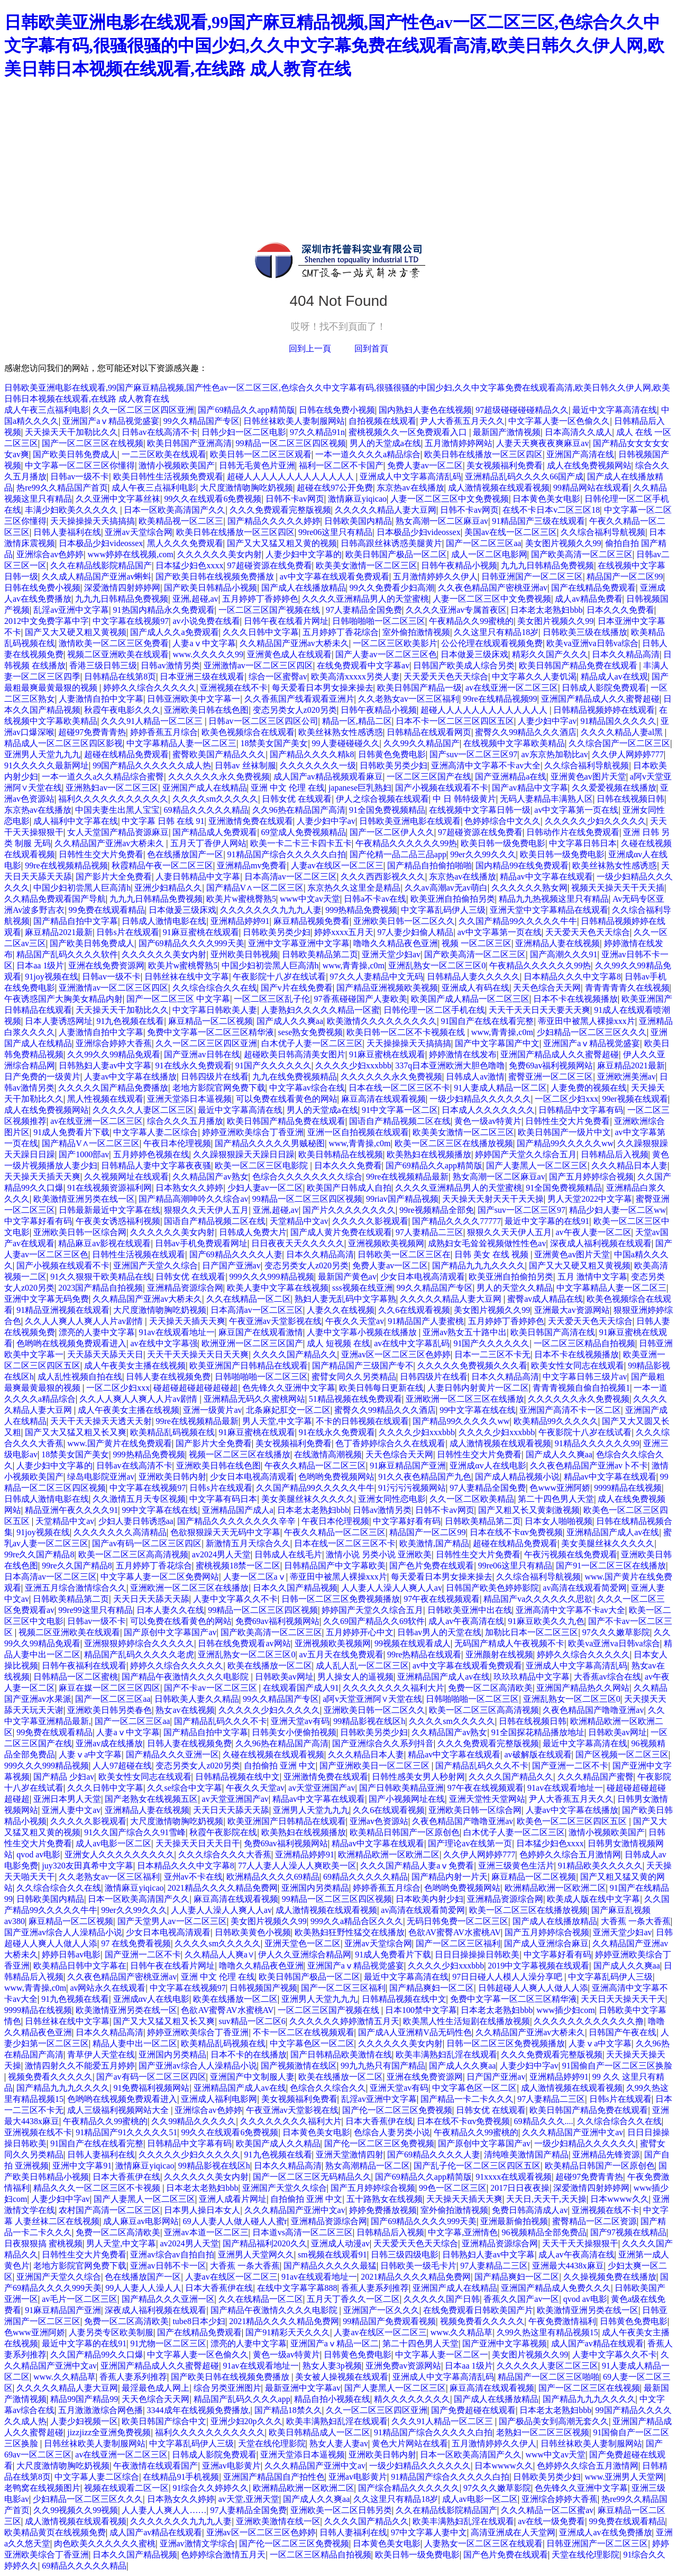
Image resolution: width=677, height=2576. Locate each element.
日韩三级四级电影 (404, 2254)
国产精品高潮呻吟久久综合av (193, 1198)
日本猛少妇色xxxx (189, 565)
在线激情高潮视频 (328, 1454)
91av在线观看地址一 (176, 1332)
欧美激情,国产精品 (434, 1543)
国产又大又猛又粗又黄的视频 (282, 543)
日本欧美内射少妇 (429, 1898)
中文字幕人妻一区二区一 (441, 2354)
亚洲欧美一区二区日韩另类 (341, 2510)
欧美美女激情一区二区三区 (366, 565)
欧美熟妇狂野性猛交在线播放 (350, 1932)
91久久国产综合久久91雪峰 (135, 1832)
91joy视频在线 (51, 976)
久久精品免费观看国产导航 (55, 898)
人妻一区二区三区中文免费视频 (449, 498)
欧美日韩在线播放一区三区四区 (483, 454)
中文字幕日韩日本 (583, 843)
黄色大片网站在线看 (410, 2443)
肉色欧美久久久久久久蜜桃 (104, 2543)
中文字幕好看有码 (38, 1221)
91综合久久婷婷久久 (210, 2487)
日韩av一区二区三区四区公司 (263, 720)
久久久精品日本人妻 (629, 1165)
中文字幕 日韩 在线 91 (163, 821)
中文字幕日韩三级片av (585, 1376)
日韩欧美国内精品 (358, 520)
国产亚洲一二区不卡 (570, 1765)
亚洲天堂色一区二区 (302, 1943)
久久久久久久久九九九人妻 (271, 909)
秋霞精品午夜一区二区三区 (162, 865)
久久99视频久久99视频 (75, 2510)
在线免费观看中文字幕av (363, 665)
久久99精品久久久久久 (193, 2121)
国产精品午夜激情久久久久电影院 (186, 1676)
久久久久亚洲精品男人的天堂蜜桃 (365, 598)
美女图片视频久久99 (563, 543)
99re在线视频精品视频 (66, 865)
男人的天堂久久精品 (515, 1287)
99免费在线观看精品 (107, 909)
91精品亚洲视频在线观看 (62, 1309)
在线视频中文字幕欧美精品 (514, 743)
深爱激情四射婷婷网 (122, 587)
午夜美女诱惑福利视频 (118, 1221)
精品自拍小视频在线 (332, 2398)
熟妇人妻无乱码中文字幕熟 (345, 1298)
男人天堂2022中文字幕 (589, 1198)
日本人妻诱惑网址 (59, 1021)
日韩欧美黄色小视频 (253, 1932)
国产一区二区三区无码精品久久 (312, 2176)
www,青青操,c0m (354, 965)
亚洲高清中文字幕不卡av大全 (486, 765)
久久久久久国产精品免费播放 (113, 1087)
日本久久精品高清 (626, 654)
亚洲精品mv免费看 (252, 865)
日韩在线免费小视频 (337, 409)
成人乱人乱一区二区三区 (362, 1665)
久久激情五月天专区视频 (139, 1498)
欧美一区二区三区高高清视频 (133, 1554)
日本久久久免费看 (620, 609)
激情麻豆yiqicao (357, 498)
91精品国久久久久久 (618, 720)
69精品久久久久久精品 (206, 809)
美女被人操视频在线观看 (341, 2376)
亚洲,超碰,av (195, 598)
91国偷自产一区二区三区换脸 (617, 2065)
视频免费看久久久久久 (50, 2076)
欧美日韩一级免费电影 (503, 843)
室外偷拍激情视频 (416, 632)
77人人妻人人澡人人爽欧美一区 (297, 1865)
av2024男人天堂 (221, 1554)
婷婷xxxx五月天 (343, 932)
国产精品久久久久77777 (456, 1221)
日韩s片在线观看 (127, 932)
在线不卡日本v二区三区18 (551, 509)
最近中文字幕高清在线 (614, 409)
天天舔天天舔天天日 (105, 1354)
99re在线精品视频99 (500, 698)
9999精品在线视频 (628, 1487)
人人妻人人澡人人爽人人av (391, 1587)
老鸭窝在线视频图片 (42, 2487)
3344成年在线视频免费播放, (199, 2410)
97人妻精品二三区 (429, 1232)
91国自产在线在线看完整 (487, 1021)
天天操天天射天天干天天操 (493, 1198)
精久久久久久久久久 (412, 2398)
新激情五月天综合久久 (248, 1543)
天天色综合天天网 (547, 987)
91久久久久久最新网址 (46, 765)
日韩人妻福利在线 (67, 532)
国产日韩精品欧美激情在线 (341, 2054)
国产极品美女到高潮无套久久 (554, 2421)
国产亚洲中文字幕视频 (504, 2343)
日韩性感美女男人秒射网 (418, 1776)
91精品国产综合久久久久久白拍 (286, 854)
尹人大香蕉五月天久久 (462, 420)
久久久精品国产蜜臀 (595, 1776)
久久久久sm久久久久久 (215, 798)
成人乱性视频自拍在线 (80, 1376)
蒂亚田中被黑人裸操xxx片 (586, 1021)
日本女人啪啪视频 (558, 1521)
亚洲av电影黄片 (231, 2465)
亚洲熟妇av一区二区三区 (112, 787)
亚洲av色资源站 (379, 1821)
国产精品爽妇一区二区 (431, 1987)
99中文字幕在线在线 (478, 1409)
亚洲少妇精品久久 (168, 887)
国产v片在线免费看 (297, 987)
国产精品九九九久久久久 (478, 1265)
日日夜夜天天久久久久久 (297, 1243)
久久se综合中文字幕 (184, 1787)
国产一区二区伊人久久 (392, 832)
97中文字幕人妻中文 (429, 2532)
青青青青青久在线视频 (627, 987)
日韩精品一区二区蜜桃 (75, 1676)
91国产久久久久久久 (273, 1065)
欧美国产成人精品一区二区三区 (470, 998)
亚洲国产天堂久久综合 (155, 1265)
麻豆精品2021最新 (59, 932)
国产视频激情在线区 (299, 2065)
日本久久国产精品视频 (295, 1587)
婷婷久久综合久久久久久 (149, 687)
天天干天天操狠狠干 (580, 2243)
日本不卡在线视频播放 (575, 998)
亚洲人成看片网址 (233, 2198)
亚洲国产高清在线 (580, 454)
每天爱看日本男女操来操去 (322, 687)
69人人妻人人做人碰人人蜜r (235, 2221)
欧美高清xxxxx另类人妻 (355, 676)
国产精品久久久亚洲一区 (172, 1754)
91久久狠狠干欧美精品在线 (101, 1276)
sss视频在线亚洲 (362, 1287)
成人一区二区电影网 (489, 554)
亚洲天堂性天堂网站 (487, 1798)
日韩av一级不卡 (79, 476)
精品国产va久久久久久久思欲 (538, 1598)
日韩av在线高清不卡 (159, 432)
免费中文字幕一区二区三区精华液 (210, 1032)
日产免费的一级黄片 (42, 1076)
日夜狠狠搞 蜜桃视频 (43, 2243)
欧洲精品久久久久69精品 (272, 1876)
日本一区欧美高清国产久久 (174, 509)
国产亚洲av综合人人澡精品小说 (63, 1932)
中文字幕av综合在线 (307, 1087)
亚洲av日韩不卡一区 (168, 2265)
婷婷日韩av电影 (71, 1954)
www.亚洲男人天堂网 (624, 2476)
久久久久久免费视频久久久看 (472, 1365)
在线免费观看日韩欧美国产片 (478, 2310)
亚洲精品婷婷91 (240, 921)
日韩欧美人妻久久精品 (196, 1698)
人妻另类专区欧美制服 (111, 2332)
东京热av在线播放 (410, 487)
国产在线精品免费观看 (593, 587)
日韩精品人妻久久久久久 (473, 976)
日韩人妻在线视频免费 (168, 1376)
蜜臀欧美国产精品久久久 (219, 754)
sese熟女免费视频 (310, 1032)
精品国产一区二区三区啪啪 (548, 2376)
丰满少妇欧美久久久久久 (72, 509)
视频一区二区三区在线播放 (239, 1454)
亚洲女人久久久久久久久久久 (120, 1854)
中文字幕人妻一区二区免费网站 (159, 1576)
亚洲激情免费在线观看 (250, 821)
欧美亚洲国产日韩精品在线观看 (248, 1365)
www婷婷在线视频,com (130, 554)
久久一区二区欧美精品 (471, 1498)
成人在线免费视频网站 (589, 465)
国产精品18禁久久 (288, 2410)
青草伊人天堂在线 (101, 2054)
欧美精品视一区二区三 (181, 520)
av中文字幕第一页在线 (576, 809)
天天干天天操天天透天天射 (101, 1421)
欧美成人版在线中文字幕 (593, 1898)
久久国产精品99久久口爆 (96, 2354)
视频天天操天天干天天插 (617, 887)
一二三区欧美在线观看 (164, 454)
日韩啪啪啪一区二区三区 (378, 620)
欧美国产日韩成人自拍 (349, 1187)
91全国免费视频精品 (387, 809)
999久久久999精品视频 (272, 1276)
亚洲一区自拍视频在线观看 (358, 1132)
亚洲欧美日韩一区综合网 (79, 1232)
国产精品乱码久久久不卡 (220, 1721)
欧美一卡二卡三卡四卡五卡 (301, 843)
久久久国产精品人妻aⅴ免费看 (417, 1865)
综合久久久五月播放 (185, 1121)
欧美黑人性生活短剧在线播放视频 (466, 2021)
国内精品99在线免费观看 (522, 865)
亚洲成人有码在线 (475, 987)
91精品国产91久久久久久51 (126, 2132)
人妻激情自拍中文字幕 (101, 698)
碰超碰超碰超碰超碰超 (195, 1387)
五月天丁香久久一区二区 (353, 2298)
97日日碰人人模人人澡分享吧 (508, 1976)
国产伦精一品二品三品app (398, 854)
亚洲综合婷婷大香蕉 (114, 1043)
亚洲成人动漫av (340, 2243)
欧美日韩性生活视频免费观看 (168, 476)
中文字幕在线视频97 (131, 620)
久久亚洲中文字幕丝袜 (118, 498)
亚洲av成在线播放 (109, 1743)
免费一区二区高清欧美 (490, 1687)
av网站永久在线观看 (107, 1987)
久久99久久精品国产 (421, 743)
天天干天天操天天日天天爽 (198, 1354)
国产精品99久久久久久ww (565, 1143)
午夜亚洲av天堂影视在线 (275, 1321)
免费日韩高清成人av (530, 2210)
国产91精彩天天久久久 (287, 2332)
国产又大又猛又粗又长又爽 (75, 1432)
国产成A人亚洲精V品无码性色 (415, 2032)
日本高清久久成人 (578, 432)
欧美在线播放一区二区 (269, 1665)
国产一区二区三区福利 (458, 1943)
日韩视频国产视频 (263, 1987)
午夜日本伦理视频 (177, 1143)
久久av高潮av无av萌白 (446, 887)
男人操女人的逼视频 (355, 1676)
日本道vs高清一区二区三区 (302, 2232)
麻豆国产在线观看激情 (260, 1332)
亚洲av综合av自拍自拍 (172, 2254)
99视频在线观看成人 (412, 1643)
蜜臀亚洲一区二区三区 (550, 1076)
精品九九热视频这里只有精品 (554, 898)
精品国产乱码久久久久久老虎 (139, 1654)
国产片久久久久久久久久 (349, 1209)
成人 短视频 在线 (338, 1343)
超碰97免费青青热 (92, 732)
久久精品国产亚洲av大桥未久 (294, 643)
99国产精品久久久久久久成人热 (152, 765)
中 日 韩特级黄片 (464, 798)
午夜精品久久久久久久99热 (406, 843)
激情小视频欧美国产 (177, 465)
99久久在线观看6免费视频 (212, 498)
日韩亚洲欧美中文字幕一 (193, 698)
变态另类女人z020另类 (295, 709)
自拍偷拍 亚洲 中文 (280, 1765)
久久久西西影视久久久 (383, 876)
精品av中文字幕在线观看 (546, 876)
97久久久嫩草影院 (616, 1632)
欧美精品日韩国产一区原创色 (405, 1832)
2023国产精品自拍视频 (100, 1287)
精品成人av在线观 (614, 676)
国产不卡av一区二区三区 (211, 1687)
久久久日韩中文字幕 (261, 632)
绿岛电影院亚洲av (100, 1476)
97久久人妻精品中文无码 (376, 976)
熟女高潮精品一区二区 (367, 2165)
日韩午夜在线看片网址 (286, 620)
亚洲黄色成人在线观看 (289, 654)
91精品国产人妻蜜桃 (426, 1321)
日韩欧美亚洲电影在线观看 (410, 821)
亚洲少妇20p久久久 (246, 2421)
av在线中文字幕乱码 (412, 1343)
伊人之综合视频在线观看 (382, 798)
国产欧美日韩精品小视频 (210, 587)
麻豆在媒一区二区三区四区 (109, 1687)
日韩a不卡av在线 (375, 898)
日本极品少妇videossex (419, 532)
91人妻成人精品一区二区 (500, 1087)
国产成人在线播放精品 (303, 587)
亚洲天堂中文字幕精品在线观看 (549, 909)
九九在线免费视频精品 (294, 1076)
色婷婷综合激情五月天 (223, 2554)
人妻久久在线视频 (340, 1309)
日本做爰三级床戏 (474, 654)
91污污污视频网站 (412, 1487)
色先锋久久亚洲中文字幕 (288, 1387)
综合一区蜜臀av (278, 676)
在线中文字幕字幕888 (297, 2287)
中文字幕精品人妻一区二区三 (181, 743)
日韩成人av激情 (475, 1076)
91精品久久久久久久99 (597, 1443)
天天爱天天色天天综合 (446, 676)
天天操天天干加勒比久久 (71, 432)
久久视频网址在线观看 (126, 1176)
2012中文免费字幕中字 (46, 620)
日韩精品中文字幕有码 (580, 1109)
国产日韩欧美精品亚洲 (401, 1787)
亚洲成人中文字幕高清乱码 (410, 476)
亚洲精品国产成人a (237, 1509)
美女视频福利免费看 (504, 465)
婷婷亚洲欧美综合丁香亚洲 (253, 1132)
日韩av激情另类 (170, 665)
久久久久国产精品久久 (295, 1354)
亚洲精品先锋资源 (606, 2154)
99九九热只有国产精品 (383, 2065)
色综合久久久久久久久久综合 (307, 1176)
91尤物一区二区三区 (168, 2343)
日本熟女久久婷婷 (189, 1187)
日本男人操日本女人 (202, 2210)
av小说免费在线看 (206, 620)
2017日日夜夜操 (520, 2187)
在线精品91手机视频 (181, 2476)
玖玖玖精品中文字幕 (531, 1676)
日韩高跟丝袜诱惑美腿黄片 (391, 543)
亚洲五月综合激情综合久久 (75, 1587)
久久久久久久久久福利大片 (393, 1687)
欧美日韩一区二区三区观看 (261, 454)
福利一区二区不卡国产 (341, 465)
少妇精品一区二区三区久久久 (592, 1032)
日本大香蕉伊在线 (379, 2121)
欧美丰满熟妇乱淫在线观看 (446, 2054)
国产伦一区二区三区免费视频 (397, 2110)
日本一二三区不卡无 (492, 1354)
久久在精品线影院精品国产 (101, 565)
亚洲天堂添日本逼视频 (189, 1098)
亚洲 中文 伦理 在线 (288, 787)
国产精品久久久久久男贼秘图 (270, 1143)
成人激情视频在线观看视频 (499, 487)
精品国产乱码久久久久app (242, 2398)
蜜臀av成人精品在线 (545, 1298)
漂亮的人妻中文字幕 (97, 1332)
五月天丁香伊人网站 (208, 843)
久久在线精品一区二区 (248, 1298)
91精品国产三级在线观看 (538, 520)
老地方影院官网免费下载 (219, 1087)
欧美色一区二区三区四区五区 (573, 1821)
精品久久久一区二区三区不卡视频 (97, 2187)
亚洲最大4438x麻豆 (568, 2265)
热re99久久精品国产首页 (61, 487)
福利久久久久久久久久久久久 (113, 798)
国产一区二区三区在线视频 (92, 443)
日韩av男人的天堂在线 (439, 1632)
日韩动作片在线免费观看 (572, 832)
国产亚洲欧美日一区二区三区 (375, 1765)
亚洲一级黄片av (212, 1409)
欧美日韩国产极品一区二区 (396, 554)
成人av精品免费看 (588, 598)
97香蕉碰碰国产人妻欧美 (360, 998)
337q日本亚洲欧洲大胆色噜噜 (450, 1065)
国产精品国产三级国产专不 (363, 1365)
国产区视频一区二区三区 (622, 1754)
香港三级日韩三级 (103, 665)
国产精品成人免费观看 (214, 832)
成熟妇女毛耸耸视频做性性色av (487, 1243)
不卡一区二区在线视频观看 (303, 2032)
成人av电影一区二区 (113, 1843)
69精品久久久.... (543, 2121)
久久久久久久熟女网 (529, 887)
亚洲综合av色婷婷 (50, 554)
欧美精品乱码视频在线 (172, 1432)
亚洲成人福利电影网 (219, 2098)
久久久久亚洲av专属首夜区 (456, 609)
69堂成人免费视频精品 (303, 832)
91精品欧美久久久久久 (600, 1865)
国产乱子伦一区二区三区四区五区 (477, 2165)
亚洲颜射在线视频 (499, 1654)
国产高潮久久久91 (564, 954)
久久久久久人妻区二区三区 (143, 1109)
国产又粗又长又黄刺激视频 (529, 1509)
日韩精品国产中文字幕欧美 (335, 1565)
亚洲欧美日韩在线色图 (206, 709)
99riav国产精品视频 (402, 1198)
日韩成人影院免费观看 (604, 687)
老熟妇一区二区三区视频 (542, 2432)
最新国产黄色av (347, 1276)
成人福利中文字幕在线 (75, 821)
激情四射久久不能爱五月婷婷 (80, 2065)
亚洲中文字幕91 (82, 2165)
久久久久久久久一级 (318, 765)
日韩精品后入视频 (614, 1154)
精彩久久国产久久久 (550, 654)
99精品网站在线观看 (591, 487)
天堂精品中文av (299, 1221)
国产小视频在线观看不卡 (441, 787)
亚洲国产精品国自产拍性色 (274, 2476)
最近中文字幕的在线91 (547, 1221)
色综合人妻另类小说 (392, 2132)
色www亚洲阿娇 (559, 1487)
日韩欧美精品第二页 (320, 954)
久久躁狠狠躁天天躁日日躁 (244, 1154)
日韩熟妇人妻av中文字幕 (105, 1065)
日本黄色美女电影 (546, 498)
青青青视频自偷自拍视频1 (581, 1387)
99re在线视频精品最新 (407, 1176)
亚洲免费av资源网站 (403, 2365)
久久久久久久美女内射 (219, 554)
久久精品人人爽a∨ (219, 1954)
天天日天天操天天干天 (623, 1998)
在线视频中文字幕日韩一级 (479, 809)
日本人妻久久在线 (170, 1610)
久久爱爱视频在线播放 (614, 787)
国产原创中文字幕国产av (170, 1632)
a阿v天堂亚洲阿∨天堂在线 (372, 1698)
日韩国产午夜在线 (622, 2032)
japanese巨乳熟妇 (359, 787)
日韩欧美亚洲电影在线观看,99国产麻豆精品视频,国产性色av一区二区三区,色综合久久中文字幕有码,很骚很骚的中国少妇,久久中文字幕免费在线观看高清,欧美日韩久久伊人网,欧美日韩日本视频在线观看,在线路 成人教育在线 (334, 45)
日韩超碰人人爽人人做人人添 (533, 1987)
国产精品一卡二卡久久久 (467, 2098)
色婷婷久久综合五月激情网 (570, 1854)
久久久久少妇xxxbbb (353, 1065)
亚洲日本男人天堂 (67, 1798)
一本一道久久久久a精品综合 (367, 454)
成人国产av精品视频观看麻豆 (328, 776)
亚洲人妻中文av (71, 1810)
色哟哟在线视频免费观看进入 (71, 1343)
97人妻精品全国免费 (364, 609)
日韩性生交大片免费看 (101, 854)
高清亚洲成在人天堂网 (513, 2532)
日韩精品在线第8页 (120, 676)
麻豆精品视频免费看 (311, 921)
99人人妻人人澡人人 (143, 2287)
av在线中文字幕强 (163, 1343)
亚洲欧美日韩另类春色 (109, 1710)
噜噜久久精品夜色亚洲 (395, 943)
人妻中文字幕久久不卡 (235, 1598)
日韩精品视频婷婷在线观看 (604, 709)
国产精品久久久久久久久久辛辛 (237, 1521)
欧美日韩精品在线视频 (340, 1154)
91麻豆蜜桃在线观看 (201, 932)
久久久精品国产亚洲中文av (572, 2132)
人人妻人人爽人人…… (164, 2510)
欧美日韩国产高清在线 (552, 1332)
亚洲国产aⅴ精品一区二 (334, 2343)
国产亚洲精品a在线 (510, 776)
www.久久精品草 (462, 2332)
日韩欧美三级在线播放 (585, 632)
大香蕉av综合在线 (607, 1676)
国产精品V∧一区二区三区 (255, 887)
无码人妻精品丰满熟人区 (546, 798)
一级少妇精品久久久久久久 (480, 1098)
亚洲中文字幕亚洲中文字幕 (299, 943)
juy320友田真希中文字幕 (87, 1865)
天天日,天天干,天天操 (546, 2198)
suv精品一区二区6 (252, 2021)
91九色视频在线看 (130, 1021)
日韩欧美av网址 (284, 1676)
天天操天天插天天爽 (42, 1176)
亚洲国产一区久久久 (381, 2310)
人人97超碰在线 (122, 1765)
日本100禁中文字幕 (421, 2010)
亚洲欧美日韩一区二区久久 (404, 921)
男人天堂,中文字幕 (277, 1421)
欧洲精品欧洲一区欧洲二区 (389, 1854)
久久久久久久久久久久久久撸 (589, 2021)
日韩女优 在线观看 (297, 798)
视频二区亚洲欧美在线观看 (118, 654)
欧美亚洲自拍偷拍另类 (452, 898)
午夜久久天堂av (354, 1321)
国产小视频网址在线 (407, 1798)
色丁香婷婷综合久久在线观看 (390, 1443)
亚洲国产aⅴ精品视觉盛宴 (110, 420)
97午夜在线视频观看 (442, 1598)
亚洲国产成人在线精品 (204, 787)
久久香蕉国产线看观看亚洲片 (299, 698)
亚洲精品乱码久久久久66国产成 (524, 476)
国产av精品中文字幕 (530, 787)
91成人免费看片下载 (71, 1132)
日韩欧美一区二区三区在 (404, 1254)
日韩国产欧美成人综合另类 (464, 665)
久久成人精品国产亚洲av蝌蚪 (96, 576)
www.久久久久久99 (207, 654)
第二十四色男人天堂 (556, 1498)
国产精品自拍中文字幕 (75, 921)
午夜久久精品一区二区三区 (315, 1465)
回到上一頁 (310, 348)
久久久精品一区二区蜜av (547, 2510)
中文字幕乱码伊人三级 (443, 909)
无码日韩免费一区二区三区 (457, 1921)
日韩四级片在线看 (215, 1076)
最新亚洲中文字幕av (303, 2387)
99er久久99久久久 (483, 854)
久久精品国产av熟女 (210, 1176)
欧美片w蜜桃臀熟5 (241, 898)
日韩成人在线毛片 (288, 1554)
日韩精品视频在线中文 (237, 1776)
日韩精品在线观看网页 (429, 732)
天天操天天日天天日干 (197, 1843)
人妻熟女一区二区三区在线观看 (483, 2543)
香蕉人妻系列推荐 (375, 2287)
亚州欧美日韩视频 (244, 954)
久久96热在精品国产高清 (298, 809)
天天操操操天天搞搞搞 (92, 520)
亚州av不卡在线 (193, 1876)
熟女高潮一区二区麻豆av (442, 520)
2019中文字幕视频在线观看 (538, 1965)
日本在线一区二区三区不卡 (399, 1087)
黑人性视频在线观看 (105, 1098)
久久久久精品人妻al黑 (623, 732)
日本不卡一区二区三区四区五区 (455, 720)
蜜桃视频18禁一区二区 (238, 1565)
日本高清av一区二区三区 (290, 876)
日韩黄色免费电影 (392, 754)
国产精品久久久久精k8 (312, 754)
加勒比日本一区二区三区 (531, 1632)
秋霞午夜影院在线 (223, 1832)
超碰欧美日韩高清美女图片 (294, 1054)
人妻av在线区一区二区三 (337, 865)
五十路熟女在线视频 (384, 2198)
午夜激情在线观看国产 (155, 2465)
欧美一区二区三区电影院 (262, 1165)
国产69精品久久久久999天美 (191, 943)
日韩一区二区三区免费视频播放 (340, 1598)
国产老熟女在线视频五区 (151, 1798)
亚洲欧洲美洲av (626, 1076)
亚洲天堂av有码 (300, 1721)
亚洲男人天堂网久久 (256, 2254)
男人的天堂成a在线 (385, 443)
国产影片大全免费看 (114, 876)
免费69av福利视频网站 (551, 1065)
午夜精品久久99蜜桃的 (471, 620)
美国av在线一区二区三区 (510, 532)
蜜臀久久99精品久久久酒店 (526, 732)
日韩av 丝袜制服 (245, 765)
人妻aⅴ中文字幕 (203, 643)
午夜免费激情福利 (562, 2321)
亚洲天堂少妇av (391, 954)
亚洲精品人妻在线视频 (557, 943)
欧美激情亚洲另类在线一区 (84, 1198)
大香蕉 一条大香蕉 (636, 1921)
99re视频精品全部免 (436, 1209)
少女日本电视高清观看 (422, 1276)
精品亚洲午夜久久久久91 (71, 1509)
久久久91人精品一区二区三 (153, 720)
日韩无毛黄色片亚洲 (257, 465)
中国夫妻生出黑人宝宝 (117, 809)
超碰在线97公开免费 (335, 487)
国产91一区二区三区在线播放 (611, 1565)
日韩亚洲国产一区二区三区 (532, 576)
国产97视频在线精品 (628, 2232)
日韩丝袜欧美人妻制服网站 (294, 420)
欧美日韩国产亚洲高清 (189, 443)
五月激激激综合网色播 (100, 2410)
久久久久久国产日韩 (442, 2298)
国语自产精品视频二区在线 (400, 1121)
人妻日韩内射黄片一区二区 (478, 1387)
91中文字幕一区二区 (400, 1109)
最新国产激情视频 (507, 432)
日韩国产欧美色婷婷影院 (492, 1587)
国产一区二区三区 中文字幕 (178, 998)
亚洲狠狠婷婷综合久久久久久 (139, 1643)
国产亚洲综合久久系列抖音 (383, 1743)
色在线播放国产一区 (185, 854)
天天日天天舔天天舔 (151, 1598)
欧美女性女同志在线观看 (577, 1365)
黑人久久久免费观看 (185, 543)
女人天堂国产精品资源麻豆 (118, 832)
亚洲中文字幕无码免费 (46, 1298)
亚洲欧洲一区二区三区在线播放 (465, 1398)
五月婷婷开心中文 (360, 1632)
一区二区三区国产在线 (429, 776)
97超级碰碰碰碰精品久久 (522, 409)
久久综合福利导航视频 (603, 532)
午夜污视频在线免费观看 (570, 1554)
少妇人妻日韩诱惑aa (135, 1521)
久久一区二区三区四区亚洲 (143, 409)
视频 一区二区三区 (476, 943)
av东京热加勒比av (554, 754)
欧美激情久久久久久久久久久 (382, 1021)
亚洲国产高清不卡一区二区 (570, 1409)
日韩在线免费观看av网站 (244, 1643)
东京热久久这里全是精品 (353, 887)
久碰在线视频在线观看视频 (273, 1754)
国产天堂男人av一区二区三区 (172, 1921)
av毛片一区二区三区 (79, 2298)
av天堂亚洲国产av (321, 1787)
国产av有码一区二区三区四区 (147, 1543)
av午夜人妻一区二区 (593, 1232)
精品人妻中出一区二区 (135, 2043)
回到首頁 (371, 348)
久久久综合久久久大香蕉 (224, 1854)
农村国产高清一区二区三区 (109, 2210)
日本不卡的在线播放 (249, 2054)
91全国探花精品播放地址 (537, 1732)
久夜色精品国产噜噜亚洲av (593, 1710)
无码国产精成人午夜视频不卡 (509, 1643)
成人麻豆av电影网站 (141, 2221)
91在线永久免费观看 (193, 1065)
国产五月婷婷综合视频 (591, 1176)
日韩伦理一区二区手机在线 (434, 1009)
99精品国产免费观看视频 (389, 2321)
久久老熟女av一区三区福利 (408, 698)
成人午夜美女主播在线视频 (135, 1365)
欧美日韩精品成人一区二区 (319, 2432)
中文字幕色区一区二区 (312, 2043)
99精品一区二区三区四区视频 (291, 443)
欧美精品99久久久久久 (556, 1421)
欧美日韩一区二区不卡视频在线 (406, 1032)
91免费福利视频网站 (151, 2087)
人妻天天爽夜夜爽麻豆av (542, 443)
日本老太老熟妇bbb (546, 609)
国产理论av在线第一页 (470, 1843)
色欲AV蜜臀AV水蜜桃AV (454, 1932)
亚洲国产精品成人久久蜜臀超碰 (600, 698)
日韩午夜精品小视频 (459, 565)
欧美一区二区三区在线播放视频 (454, 1143)
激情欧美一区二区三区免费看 (114, 643)
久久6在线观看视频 (414, 1309)
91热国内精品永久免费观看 (164, 609)
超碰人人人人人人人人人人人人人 (291, 476)
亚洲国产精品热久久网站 (582, 1687)
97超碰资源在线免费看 (269, 565)
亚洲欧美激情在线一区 (278, 2521)
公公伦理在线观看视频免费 (492, 643)
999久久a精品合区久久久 (356, 1921)
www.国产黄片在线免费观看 (119, 1443)
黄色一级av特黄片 (488, 1121)
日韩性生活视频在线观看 (138, 1254)
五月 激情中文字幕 (592, 1276)
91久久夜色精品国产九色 (424, 1476)
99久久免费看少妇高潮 (392, 587)
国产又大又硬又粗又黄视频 (75, 632)
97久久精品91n (317, 432)
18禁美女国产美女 (274, 743)
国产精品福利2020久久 (265, 2243)
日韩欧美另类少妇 (393, 765)
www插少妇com (565, 2010)
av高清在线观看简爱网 (585, 1587)
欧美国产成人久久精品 (278, 2143)
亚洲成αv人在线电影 (488, 1465)
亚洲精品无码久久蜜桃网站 (254, 1398)
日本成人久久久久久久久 (488, 1109)
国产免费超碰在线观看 (473, 2410)
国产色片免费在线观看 (431, 1565)
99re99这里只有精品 (95, 1610)
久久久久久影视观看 (370, 1221)
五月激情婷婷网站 (458, 443)
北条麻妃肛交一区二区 (288, 1409)
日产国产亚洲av (231, 1265)
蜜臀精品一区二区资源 (594, 2221)
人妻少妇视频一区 (84, 2421)
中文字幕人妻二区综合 (155, 1132)
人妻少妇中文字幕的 (304, 554)
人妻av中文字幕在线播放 (130, 1076)
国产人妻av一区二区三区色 (385, 654)
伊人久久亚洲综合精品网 (304, 1954)
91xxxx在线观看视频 (513, 2176)
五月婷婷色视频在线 (151, 1154)
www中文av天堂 (310, 898)
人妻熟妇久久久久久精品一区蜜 (320, 1009)
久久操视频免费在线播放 (609, 2276)
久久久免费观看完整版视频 (280, 509)
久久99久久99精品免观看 (113, 1054)
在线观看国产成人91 (301, 1687)
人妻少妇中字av (547, 720)
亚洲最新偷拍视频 (514, 2221)
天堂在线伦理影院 (272, 2443)
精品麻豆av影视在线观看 (104, 1243)
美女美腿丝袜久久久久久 (307, 1498)
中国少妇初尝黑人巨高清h (82, 887)
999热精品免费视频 (361, 909)
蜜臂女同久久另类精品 (354, 1376)
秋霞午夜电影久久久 (122, 709)
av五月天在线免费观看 (341, 1654)
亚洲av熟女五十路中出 (465, 1332)
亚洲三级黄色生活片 (516, 1865)
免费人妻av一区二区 (425, 465)
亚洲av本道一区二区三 (206, 2232)
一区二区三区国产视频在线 (270, 609)
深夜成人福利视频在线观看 (601, 1243)
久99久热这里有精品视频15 (547, 2332)
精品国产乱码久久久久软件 (67, 954)
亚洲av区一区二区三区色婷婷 (396, 1354)
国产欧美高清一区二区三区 (582, 554)
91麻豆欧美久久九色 (546, 1621)
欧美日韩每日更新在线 (381, 1387)
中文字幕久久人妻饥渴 (534, 676)
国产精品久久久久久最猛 (330, 2265)
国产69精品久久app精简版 (246, 409)
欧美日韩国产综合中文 (164, 2421)
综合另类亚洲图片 (227, 2387)
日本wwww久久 (619, 2198)
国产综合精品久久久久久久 (409, 2487)
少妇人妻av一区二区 (265, 1187)
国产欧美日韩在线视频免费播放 (215, 576)
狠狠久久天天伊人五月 (206, 1209)
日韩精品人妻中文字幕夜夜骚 (156, 1165)
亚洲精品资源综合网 (185, 1287)
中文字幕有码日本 (223, 1498)
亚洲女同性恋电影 (392, 1498)
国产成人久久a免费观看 (174, 632)
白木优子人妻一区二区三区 (312, 1043)
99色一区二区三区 (453, 2187)
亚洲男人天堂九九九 (42, 754)
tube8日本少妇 (198, 2321)
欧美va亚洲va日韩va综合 (592, 643)
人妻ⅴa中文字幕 (90, 1754)
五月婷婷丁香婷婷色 (260, 598)
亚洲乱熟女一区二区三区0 (437, 965)
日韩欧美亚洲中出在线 (469, 1610)
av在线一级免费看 (551, 2521)
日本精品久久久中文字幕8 (572, 976)
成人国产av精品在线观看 (597, 2343)
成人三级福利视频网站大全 (119, 2110)
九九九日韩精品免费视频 (547, 565)
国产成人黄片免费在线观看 (341, 1232)
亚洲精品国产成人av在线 (612, 1532)
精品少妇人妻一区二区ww (617, 1209)
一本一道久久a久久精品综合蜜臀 (103, 776)
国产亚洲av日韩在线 (202, 1054)
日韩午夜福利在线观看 (84, 1665)
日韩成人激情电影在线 (164, 921)
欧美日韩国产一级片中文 (564, 1132)
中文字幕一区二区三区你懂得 (80, 465)
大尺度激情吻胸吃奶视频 (246, 487)
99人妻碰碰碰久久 (346, 743)
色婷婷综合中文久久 (502, 821)
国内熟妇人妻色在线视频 (425, 409)
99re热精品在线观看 (424, 1654)
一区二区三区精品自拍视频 (584, 1343)
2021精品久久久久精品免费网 (223, 1887)
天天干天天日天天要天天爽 (539, 1009)
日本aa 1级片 (40, 965)
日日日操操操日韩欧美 (477, 1954)
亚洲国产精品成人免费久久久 (556, 2287)
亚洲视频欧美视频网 (386, 1243)
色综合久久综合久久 (328, 2087)
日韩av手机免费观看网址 (201, 1243)
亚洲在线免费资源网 (106, 965)
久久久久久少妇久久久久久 (595, 821)
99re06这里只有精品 (335, 532)
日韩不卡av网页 (295, 498)
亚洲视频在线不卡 (234, 687)
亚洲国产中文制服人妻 (252, 2076)
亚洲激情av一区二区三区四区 (258, 665)
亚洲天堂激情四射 (349, 2154)
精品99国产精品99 (84, 2398)
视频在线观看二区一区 (126, 2487)
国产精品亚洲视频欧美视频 (387, 987)
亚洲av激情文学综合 (197, 2543)
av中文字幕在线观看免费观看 (334, 576)
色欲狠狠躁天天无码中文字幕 (225, 1532)
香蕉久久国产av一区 (521, 2298)
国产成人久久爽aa (290, 1021)
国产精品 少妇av (63, 1776)
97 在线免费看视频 (136, 1943)
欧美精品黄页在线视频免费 (55, 2532)
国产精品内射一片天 (449, 1876)
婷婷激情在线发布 (463, 1054)
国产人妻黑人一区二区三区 (537, 1165)
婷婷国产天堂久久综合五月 (526, 1154)
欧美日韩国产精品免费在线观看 (579, 665)
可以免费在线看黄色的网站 (286, 1098)
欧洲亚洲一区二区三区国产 (252, 1343)
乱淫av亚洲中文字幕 (71, 609)
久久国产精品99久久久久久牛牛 (518, 921)
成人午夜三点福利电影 (46, 409)
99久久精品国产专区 (201, 420)
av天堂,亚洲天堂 (248, 2499)
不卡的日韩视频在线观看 (362, 1421)
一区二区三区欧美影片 (395, 643)
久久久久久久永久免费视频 (219, 776)
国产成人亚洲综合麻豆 (546, 1943)
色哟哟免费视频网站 (336, 1476)
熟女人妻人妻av (338, 2443)
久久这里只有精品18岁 (496, 632)
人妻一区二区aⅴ (254, 1576)
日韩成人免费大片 (253, 1232)
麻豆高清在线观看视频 (383, 1098)
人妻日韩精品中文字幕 (197, 876)
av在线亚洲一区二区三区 (511, 687)
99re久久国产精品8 (39, 1554)
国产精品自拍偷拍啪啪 (429, 865)
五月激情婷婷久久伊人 (435, 576)
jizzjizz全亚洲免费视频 (109, 2432)
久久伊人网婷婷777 (628, 754)
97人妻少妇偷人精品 (415, 932)
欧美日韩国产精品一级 (419, 687)
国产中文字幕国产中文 (497, 1043)
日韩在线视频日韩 (630, 798)
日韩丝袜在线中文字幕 (186, 976)
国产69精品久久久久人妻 (235, 1254)
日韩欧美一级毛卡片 (418, 2265)
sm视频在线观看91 (332, 2254)
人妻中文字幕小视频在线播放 (363, 1332)
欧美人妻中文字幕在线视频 (277, 1287)
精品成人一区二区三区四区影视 (63, 743)
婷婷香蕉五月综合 (164, 732)
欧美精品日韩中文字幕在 (79, 1965)
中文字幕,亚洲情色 (463, 2232)
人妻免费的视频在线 (589, 1087)
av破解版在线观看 (537, 1754)
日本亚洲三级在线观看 (202, 676)
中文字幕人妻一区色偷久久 (559, 420)
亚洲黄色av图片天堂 (588, 776)
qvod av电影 (38, 1854)
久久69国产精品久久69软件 (374, 1621)
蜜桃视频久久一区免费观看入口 (409, 432)
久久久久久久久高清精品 (120, 1532)
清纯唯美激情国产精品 (526, 2154)
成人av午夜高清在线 (466, 1621)
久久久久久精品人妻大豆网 (385, 509)
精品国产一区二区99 (625, 576)
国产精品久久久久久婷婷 (274, 520)
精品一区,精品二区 (357, 720)
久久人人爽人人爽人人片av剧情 (85, 1321)
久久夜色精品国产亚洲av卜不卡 (589, 1465)
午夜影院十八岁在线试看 (279, 976)
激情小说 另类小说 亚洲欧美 (379, 1554)
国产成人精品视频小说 (517, 1476)
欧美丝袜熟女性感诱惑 (340, 732)
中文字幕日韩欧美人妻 (214, 1009)
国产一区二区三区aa (483, 543)
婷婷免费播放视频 (383, 2210)
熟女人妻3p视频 (332, 2365)
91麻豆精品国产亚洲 (408, 1465)
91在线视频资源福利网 (109, 1187)
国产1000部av (84, 1154)
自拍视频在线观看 (382, 420)
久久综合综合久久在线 (214, 987)
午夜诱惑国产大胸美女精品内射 (63, 998)
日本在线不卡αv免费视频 (516, 1532)
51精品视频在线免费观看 (355, 1398)
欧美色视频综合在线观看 (248, 732)
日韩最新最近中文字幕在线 (109, 1209)
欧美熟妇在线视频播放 (429, 1154)
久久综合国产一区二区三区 (619, 743)
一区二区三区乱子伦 (272, 998)
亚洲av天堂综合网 (138, 532)
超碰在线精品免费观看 (126, 754)
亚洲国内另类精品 (315, 1887)
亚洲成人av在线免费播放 (605, 2532)
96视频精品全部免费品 (544, 2232)
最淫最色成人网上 (155, 2387)
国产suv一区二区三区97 (473, 754)
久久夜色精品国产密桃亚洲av (492, 587)
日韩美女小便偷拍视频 (294, 1732)
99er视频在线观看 (634, 1098)
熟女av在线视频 (184, 1710)
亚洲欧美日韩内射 (172, 1476)
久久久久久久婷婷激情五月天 (344, 2021)
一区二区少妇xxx (566, 1098)
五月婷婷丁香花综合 (341, 632)
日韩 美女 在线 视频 (492, 1254)
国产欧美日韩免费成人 (75, 454)
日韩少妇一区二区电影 (244, 432)
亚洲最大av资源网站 (572, 1309)
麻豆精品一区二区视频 (210, 1021)
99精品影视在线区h (369, 1721)
